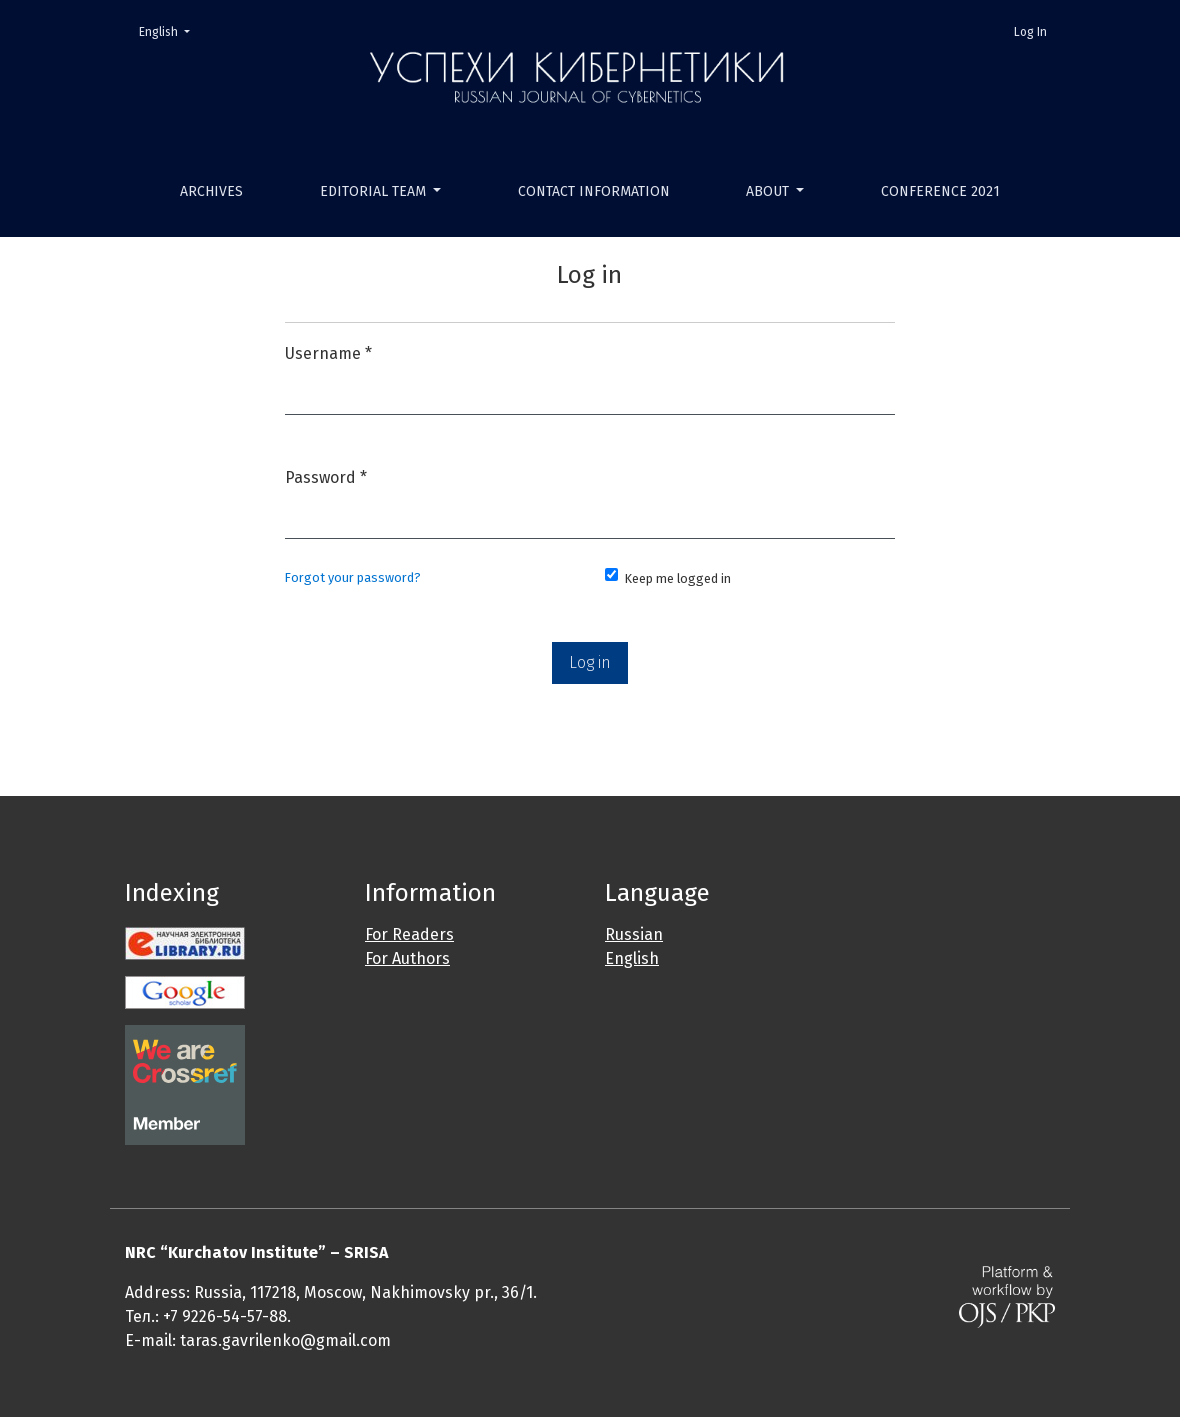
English (170, 30)
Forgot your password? (353, 577)
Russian (634, 934)
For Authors (407, 958)
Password (326, 475)
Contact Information (594, 191)
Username (328, 351)
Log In (1030, 32)
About (769, 191)
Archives (211, 191)
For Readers (409, 934)
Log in (590, 662)
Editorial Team (375, 191)
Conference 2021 (940, 191)
